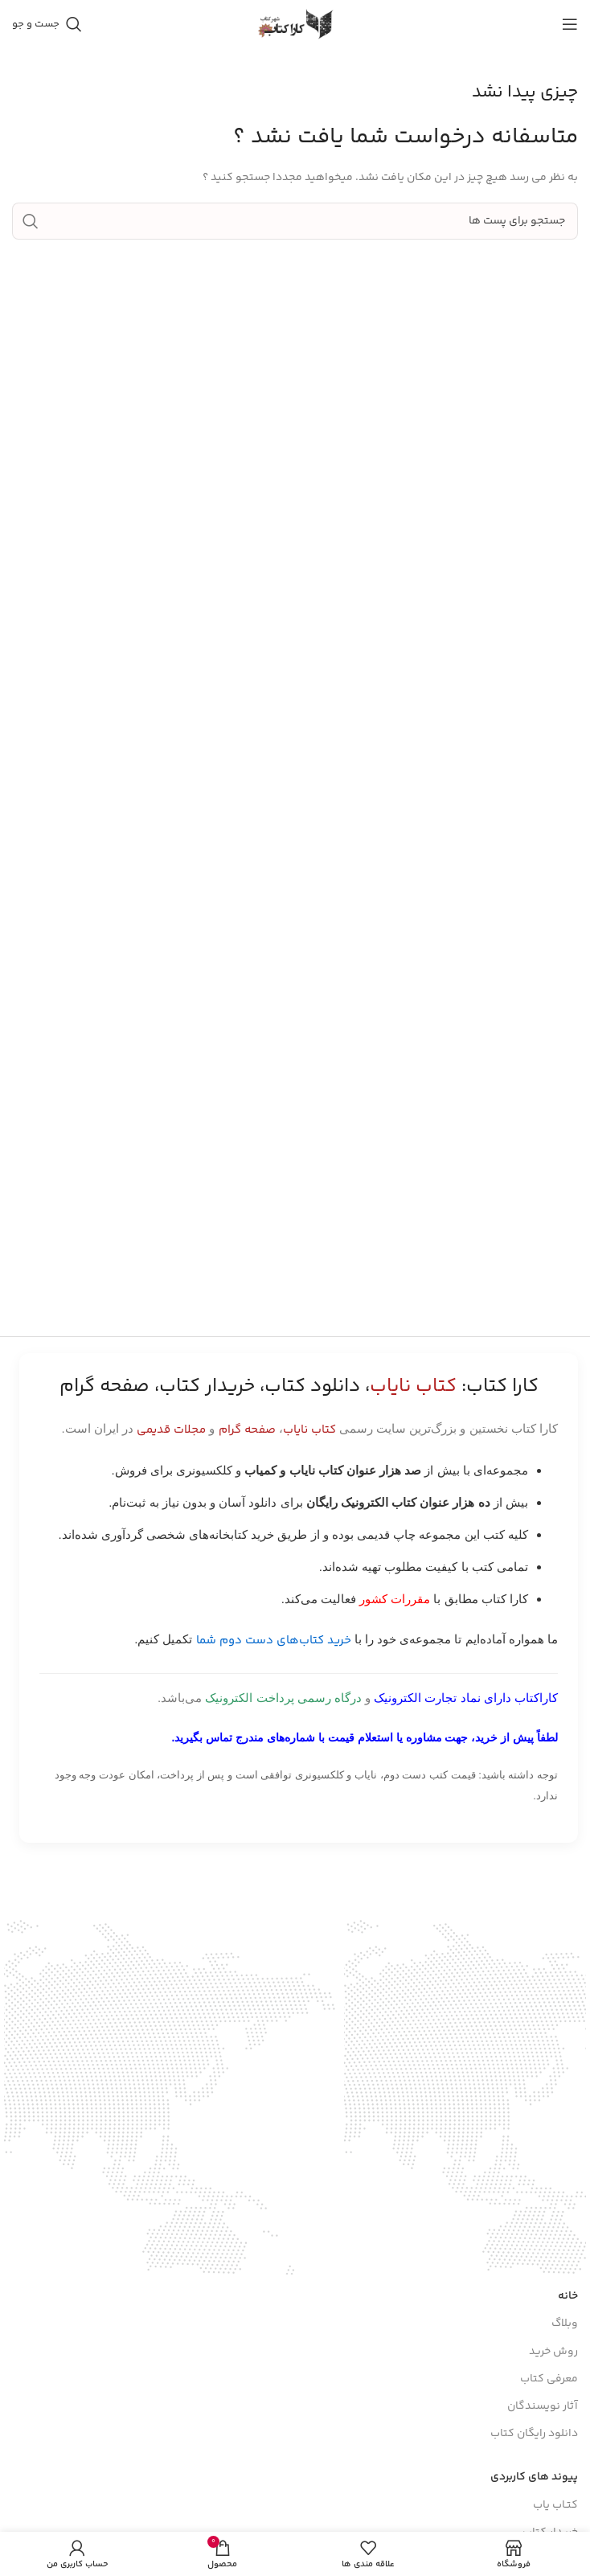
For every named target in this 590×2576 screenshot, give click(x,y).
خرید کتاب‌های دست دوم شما (273, 1640)
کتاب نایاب (309, 1430)
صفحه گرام (247, 1430)
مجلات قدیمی (171, 1430)
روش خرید (553, 2352)
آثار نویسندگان (542, 2406)
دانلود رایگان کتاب (534, 2434)
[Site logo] (295, 24)
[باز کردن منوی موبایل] (570, 24)
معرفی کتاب (549, 2379)
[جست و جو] (47, 24)
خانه (568, 2296)
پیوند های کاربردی (534, 2477)
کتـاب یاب (555, 2505)
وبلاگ (564, 2323)
